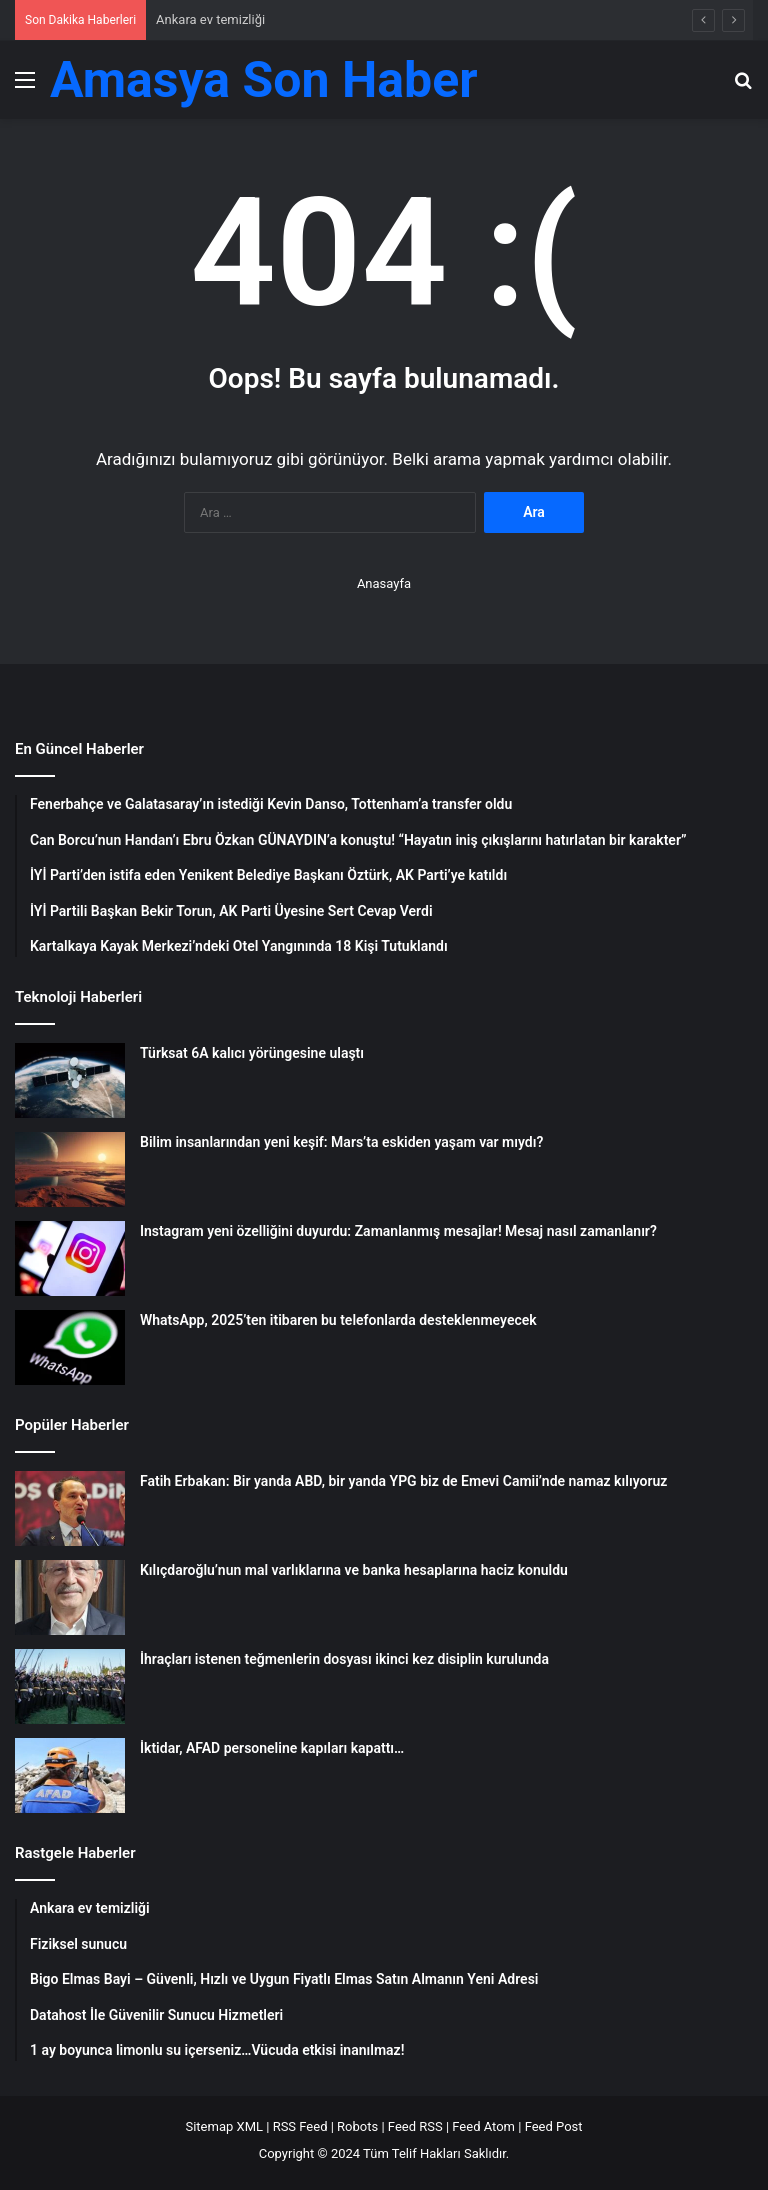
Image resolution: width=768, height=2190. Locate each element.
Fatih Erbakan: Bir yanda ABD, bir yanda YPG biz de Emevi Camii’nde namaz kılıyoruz (403, 1481)
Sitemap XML (224, 2126)
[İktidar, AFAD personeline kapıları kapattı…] (70, 1775)
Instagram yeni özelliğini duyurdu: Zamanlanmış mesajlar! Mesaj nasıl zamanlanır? (398, 1231)
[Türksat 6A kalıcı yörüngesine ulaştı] (70, 1080)
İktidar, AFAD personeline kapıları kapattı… (272, 1748)
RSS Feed (300, 2126)
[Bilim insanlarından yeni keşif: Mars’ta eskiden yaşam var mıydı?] (70, 1169)
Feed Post (554, 2126)
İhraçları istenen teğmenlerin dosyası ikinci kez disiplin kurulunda (344, 1659)
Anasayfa (384, 583)
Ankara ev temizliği (210, 19)
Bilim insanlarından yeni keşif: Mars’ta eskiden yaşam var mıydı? (341, 1142)
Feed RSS (415, 2126)
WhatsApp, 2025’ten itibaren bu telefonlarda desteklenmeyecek (338, 1320)
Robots (357, 2126)
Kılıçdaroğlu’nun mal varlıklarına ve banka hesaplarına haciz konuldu (354, 1570)
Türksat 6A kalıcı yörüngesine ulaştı (252, 1053)
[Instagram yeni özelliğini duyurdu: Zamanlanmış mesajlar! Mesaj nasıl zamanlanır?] (70, 1258)
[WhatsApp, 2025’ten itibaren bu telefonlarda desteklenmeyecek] (70, 1347)
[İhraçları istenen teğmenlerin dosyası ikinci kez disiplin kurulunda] (70, 1686)
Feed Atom (483, 2126)
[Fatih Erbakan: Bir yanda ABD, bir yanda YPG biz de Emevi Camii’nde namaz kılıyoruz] (70, 1508)
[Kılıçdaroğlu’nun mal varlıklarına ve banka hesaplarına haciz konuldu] (70, 1597)
